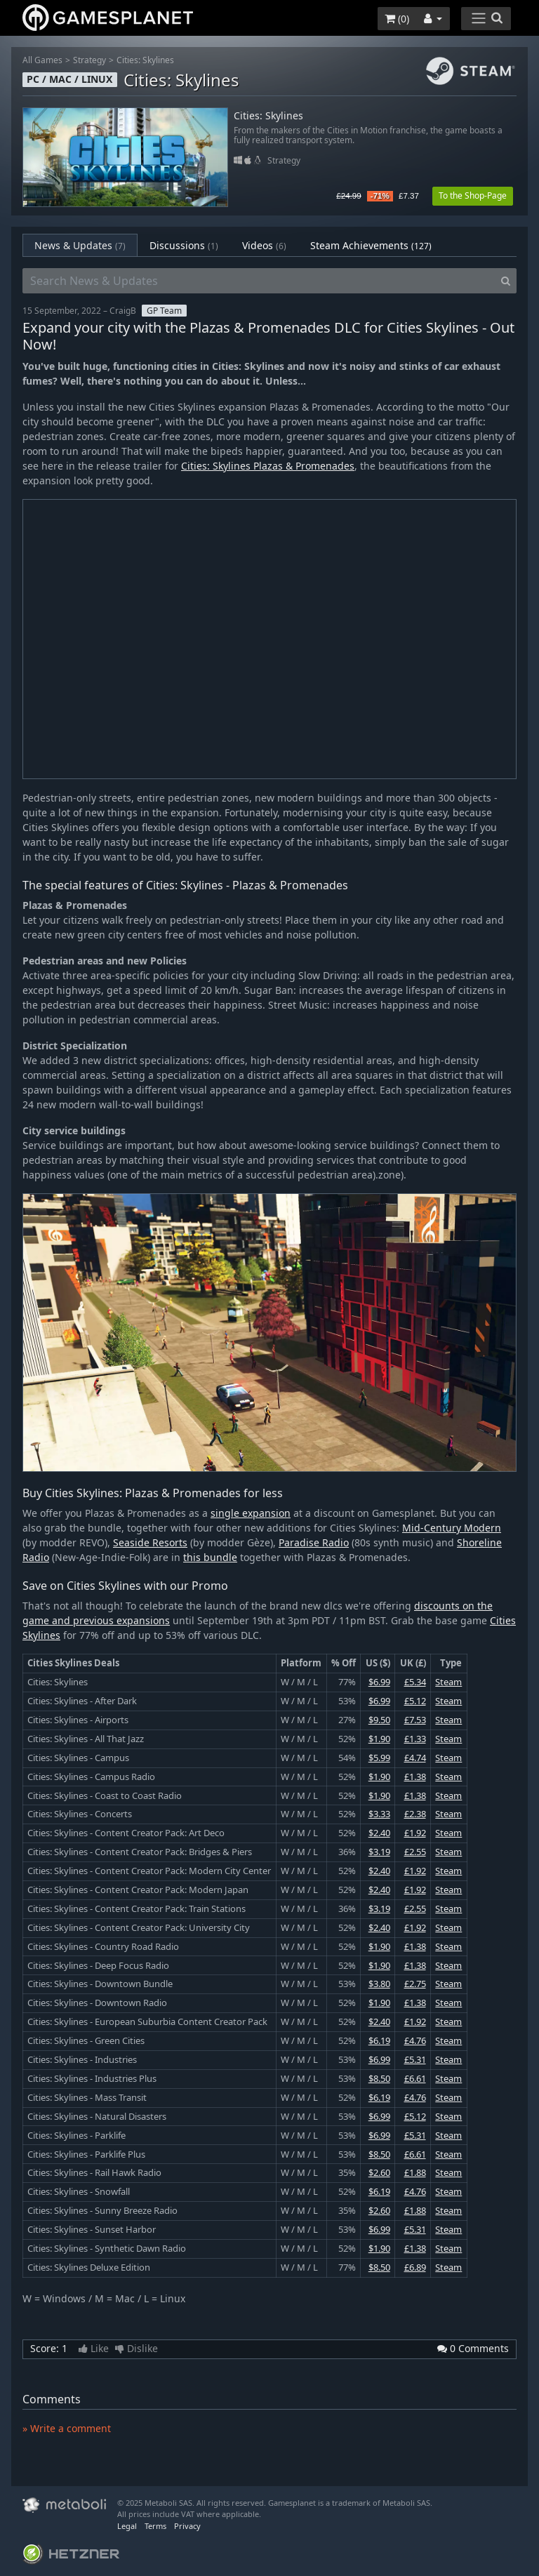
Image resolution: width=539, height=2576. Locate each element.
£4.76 (415, 2040)
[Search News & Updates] (258, 280)
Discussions (183, 245)
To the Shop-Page (473, 195)
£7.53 (415, 1719)
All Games (42, 60)
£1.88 (415, 2172)
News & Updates (80, 245)
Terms (155, 2526)
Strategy (89, 60)
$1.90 (379, 1738)
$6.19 (379, 2040)
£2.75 (415, 1983)
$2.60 (379, 2172)
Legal (127, 2526)
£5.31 (415, 2059)
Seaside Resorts (150, 1542)
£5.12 (415, 1700)
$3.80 (379, 1983)
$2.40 (379, 1832)
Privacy (187, 2526)
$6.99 (379, 1681)
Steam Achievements (371, 245)
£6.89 (415, 2267)
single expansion (251, 1513)
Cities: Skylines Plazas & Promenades (267, 465)
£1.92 (415, 1832)
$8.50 (379, 2078)
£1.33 (415, 1738)
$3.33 (379, 1813)
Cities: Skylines (145, 60)
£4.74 (415, 1757)
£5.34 (415, 1681)
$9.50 (379, 1719)
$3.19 (379, 1851)
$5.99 (379, 1757)
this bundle (210, 1557)
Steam (448, 1681)
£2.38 (415, 1813)
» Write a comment (66, 2428)
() (397, 18)
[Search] (506, 280)
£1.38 (415, 1776)
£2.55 (415, 1851)
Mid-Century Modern (451, 1527)
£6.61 (415, 2078)
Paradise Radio (314, 1542)
